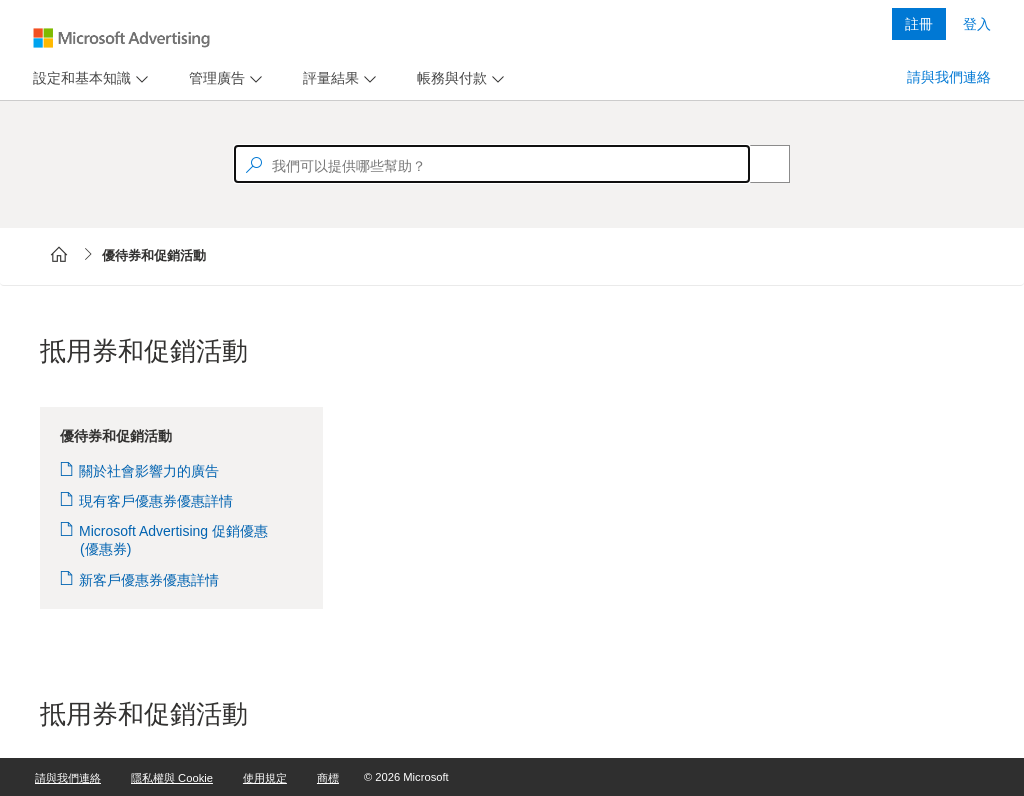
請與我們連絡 (949, 77)
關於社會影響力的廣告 (149, 471)
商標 (328, 778)
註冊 (919, 24)
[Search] (759, 164)
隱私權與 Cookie (172, 778)
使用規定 (265, 778)
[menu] (88, 78)
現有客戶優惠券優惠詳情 (156, 501)
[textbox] (492, 164)
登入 (977, 24)
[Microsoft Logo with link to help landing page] (121, 38)
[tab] (78, 78)
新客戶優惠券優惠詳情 (149, 580)
